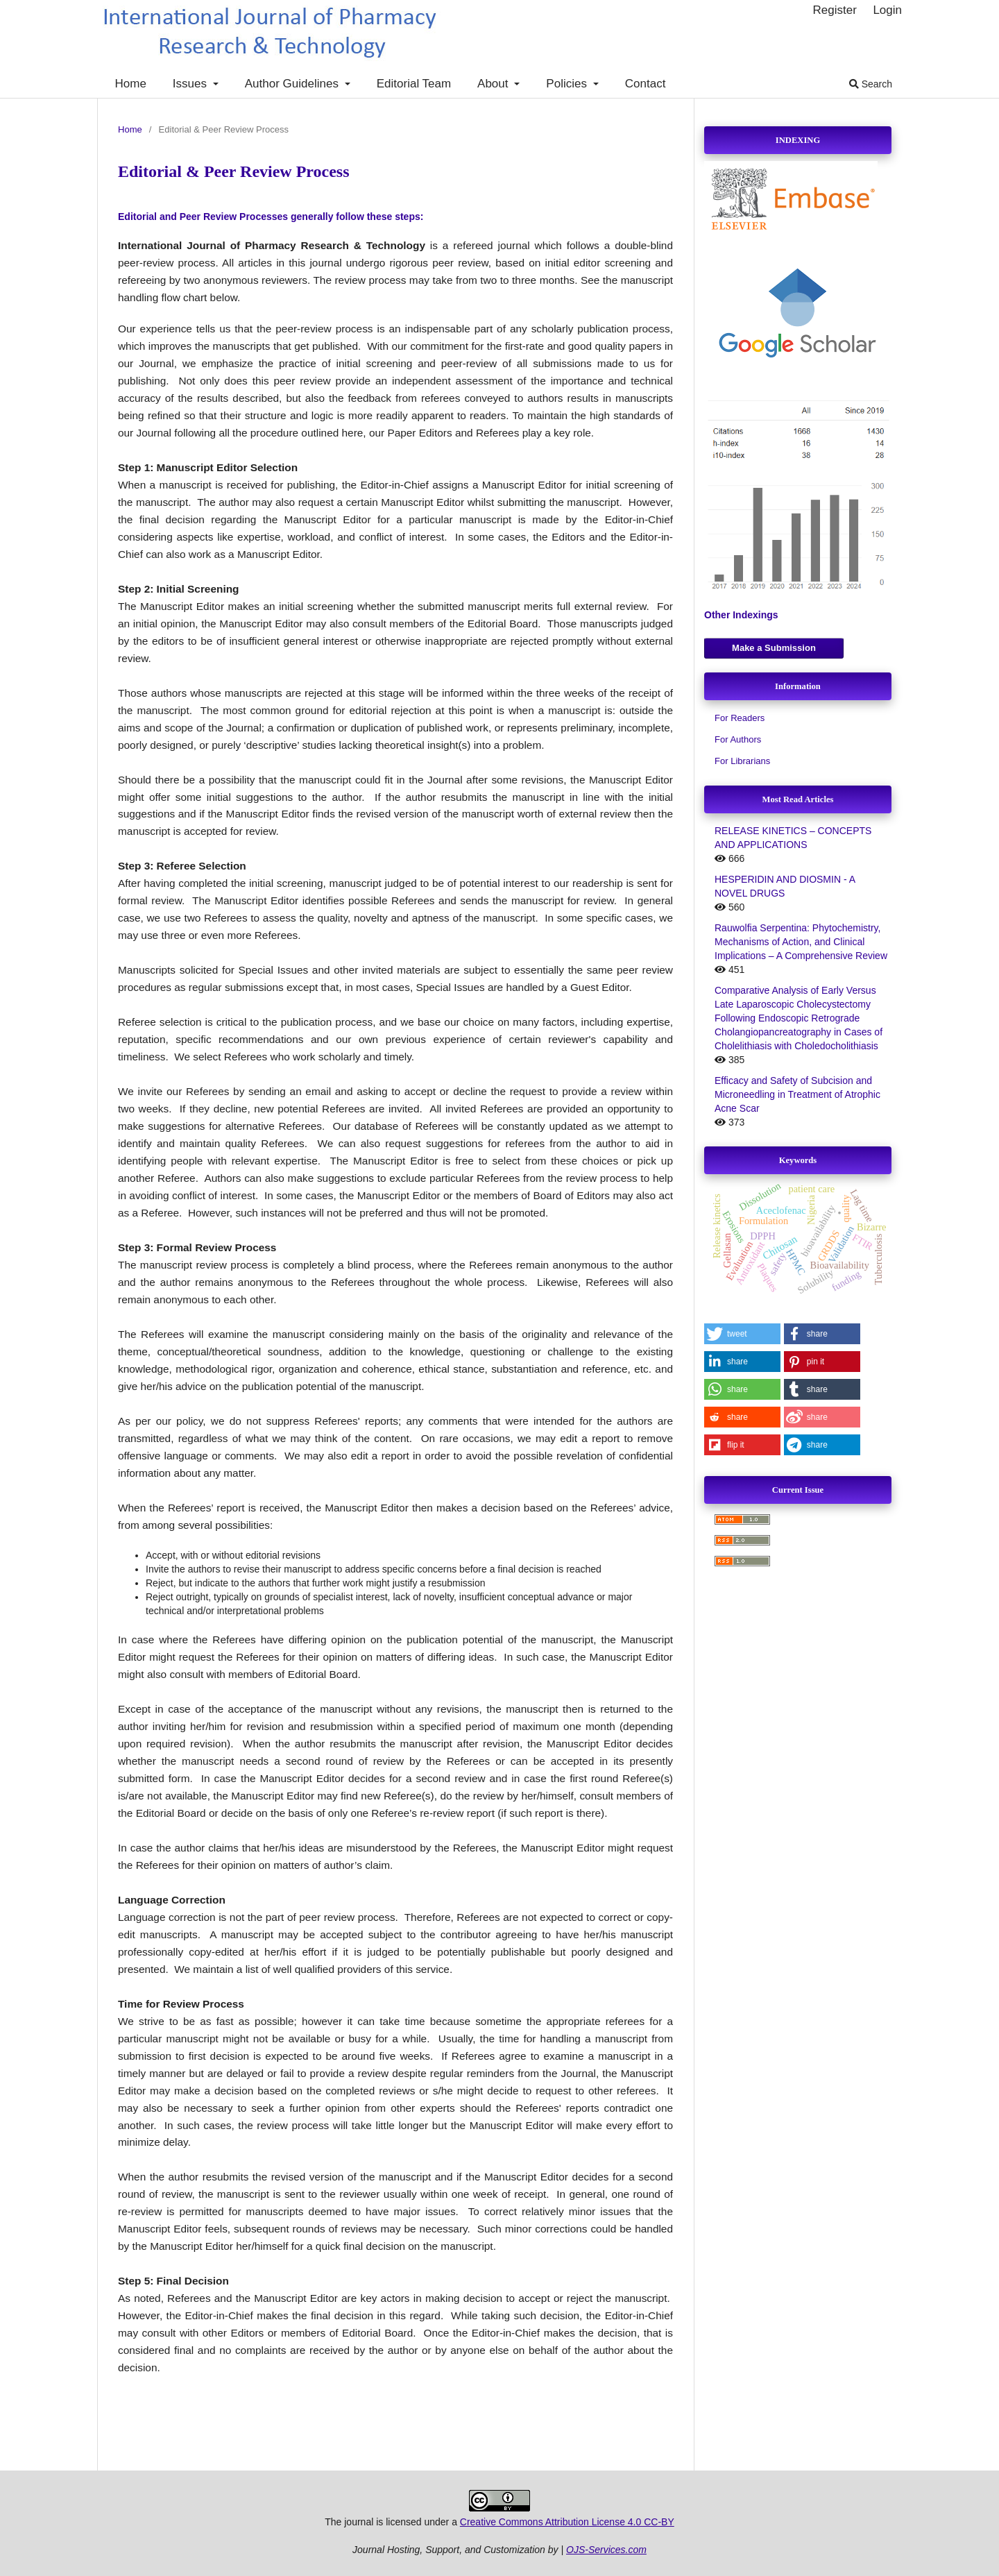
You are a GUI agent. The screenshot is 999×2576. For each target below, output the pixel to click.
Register (834, 10)
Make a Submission (774, 648)
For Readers (740, 718)
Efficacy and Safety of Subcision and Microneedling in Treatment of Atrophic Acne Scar (797, 1094)
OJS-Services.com (606, 2549)
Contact (645, 83)
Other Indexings (741, 614)
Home (130, 83)
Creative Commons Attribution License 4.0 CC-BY (567, 2521)
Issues (191, 83)
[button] (742, 1333)
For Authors (738, 739)
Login (887, 10)
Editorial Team (414, 83)
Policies (568, 83)
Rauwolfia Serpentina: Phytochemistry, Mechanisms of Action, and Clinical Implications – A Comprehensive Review (801, 941)
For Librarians (742, 761)
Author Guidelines (293, 83)
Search (870, 84)
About (494, 83)
